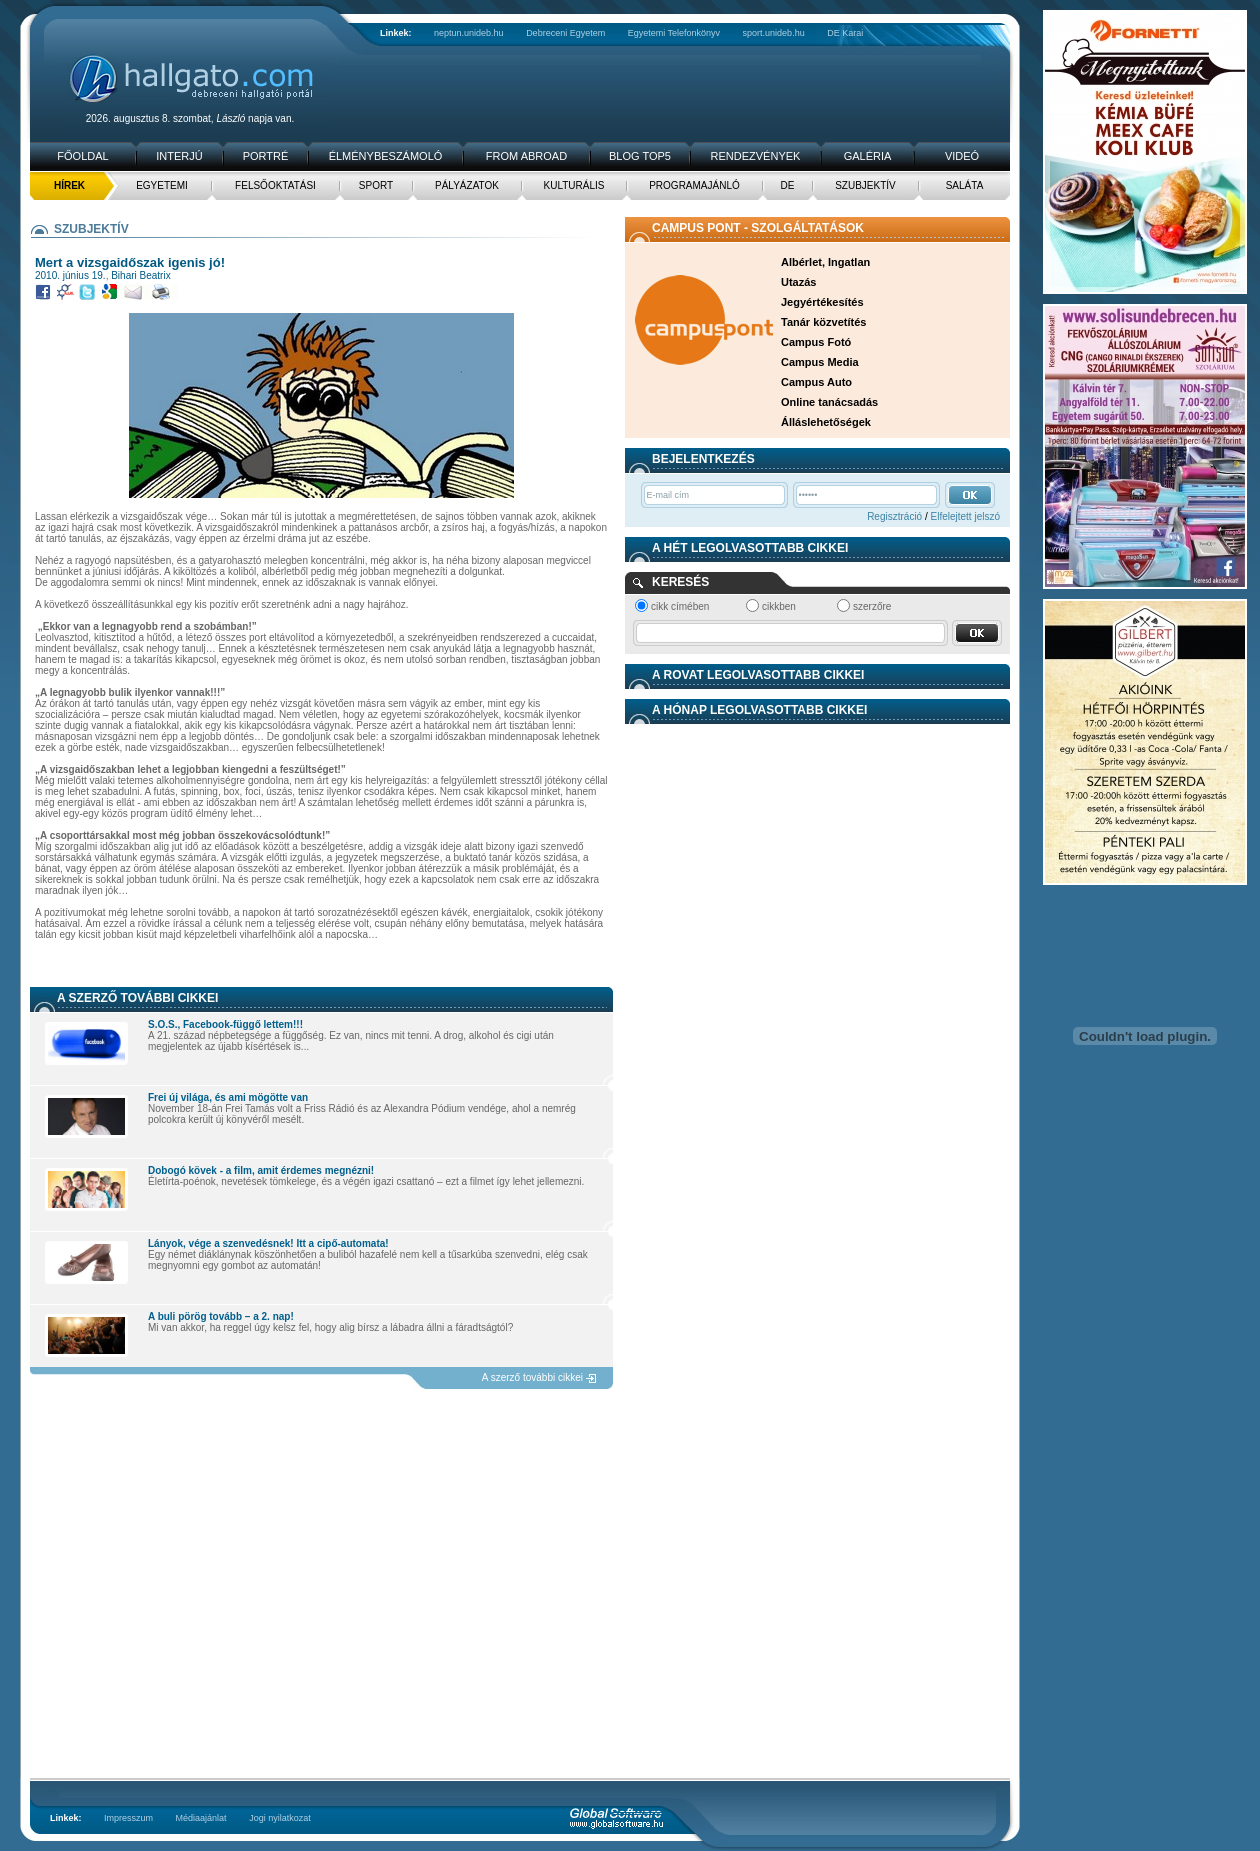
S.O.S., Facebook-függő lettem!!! (225, 1024)
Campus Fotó (816, 342)
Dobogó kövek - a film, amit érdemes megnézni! (261, 1170)
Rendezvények (756, 156)
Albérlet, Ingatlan (825, 262)
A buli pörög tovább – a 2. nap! (221, 1316)
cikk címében (680, 606)
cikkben (779, 606)
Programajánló (694, 185)
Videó (962, 156)
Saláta (965, 185)
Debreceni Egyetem (565, 33)
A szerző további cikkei (532, 1377)
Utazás (798, 282)
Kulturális (574, 185)
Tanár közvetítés (823, 322)
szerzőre (872, 606)
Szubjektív (865, 185)
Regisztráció (894, 516)
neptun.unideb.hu (469, 33)
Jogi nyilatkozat (280, 1818)
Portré (266, 156)
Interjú (179, 156)
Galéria (868, 156)
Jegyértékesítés (822, 302)
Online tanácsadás (829, 402)
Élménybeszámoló (386, 156)
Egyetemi (162, 185)
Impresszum (128, 1818)
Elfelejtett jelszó (965, 516)
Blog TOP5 (640, 156)
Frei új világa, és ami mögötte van (228, 1097)
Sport (376, 185)
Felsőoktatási (275, 185)
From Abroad (526, 156)
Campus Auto (816, 382)
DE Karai (845, 33)
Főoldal (82, 156)
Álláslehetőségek (826, 422)
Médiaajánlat (201, 1818)
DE (788, 185)
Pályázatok (467, 185)
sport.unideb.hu (774, 33)
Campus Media (820, 362)
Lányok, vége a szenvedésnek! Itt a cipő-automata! (268, 1243)
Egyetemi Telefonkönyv (674, 33)
